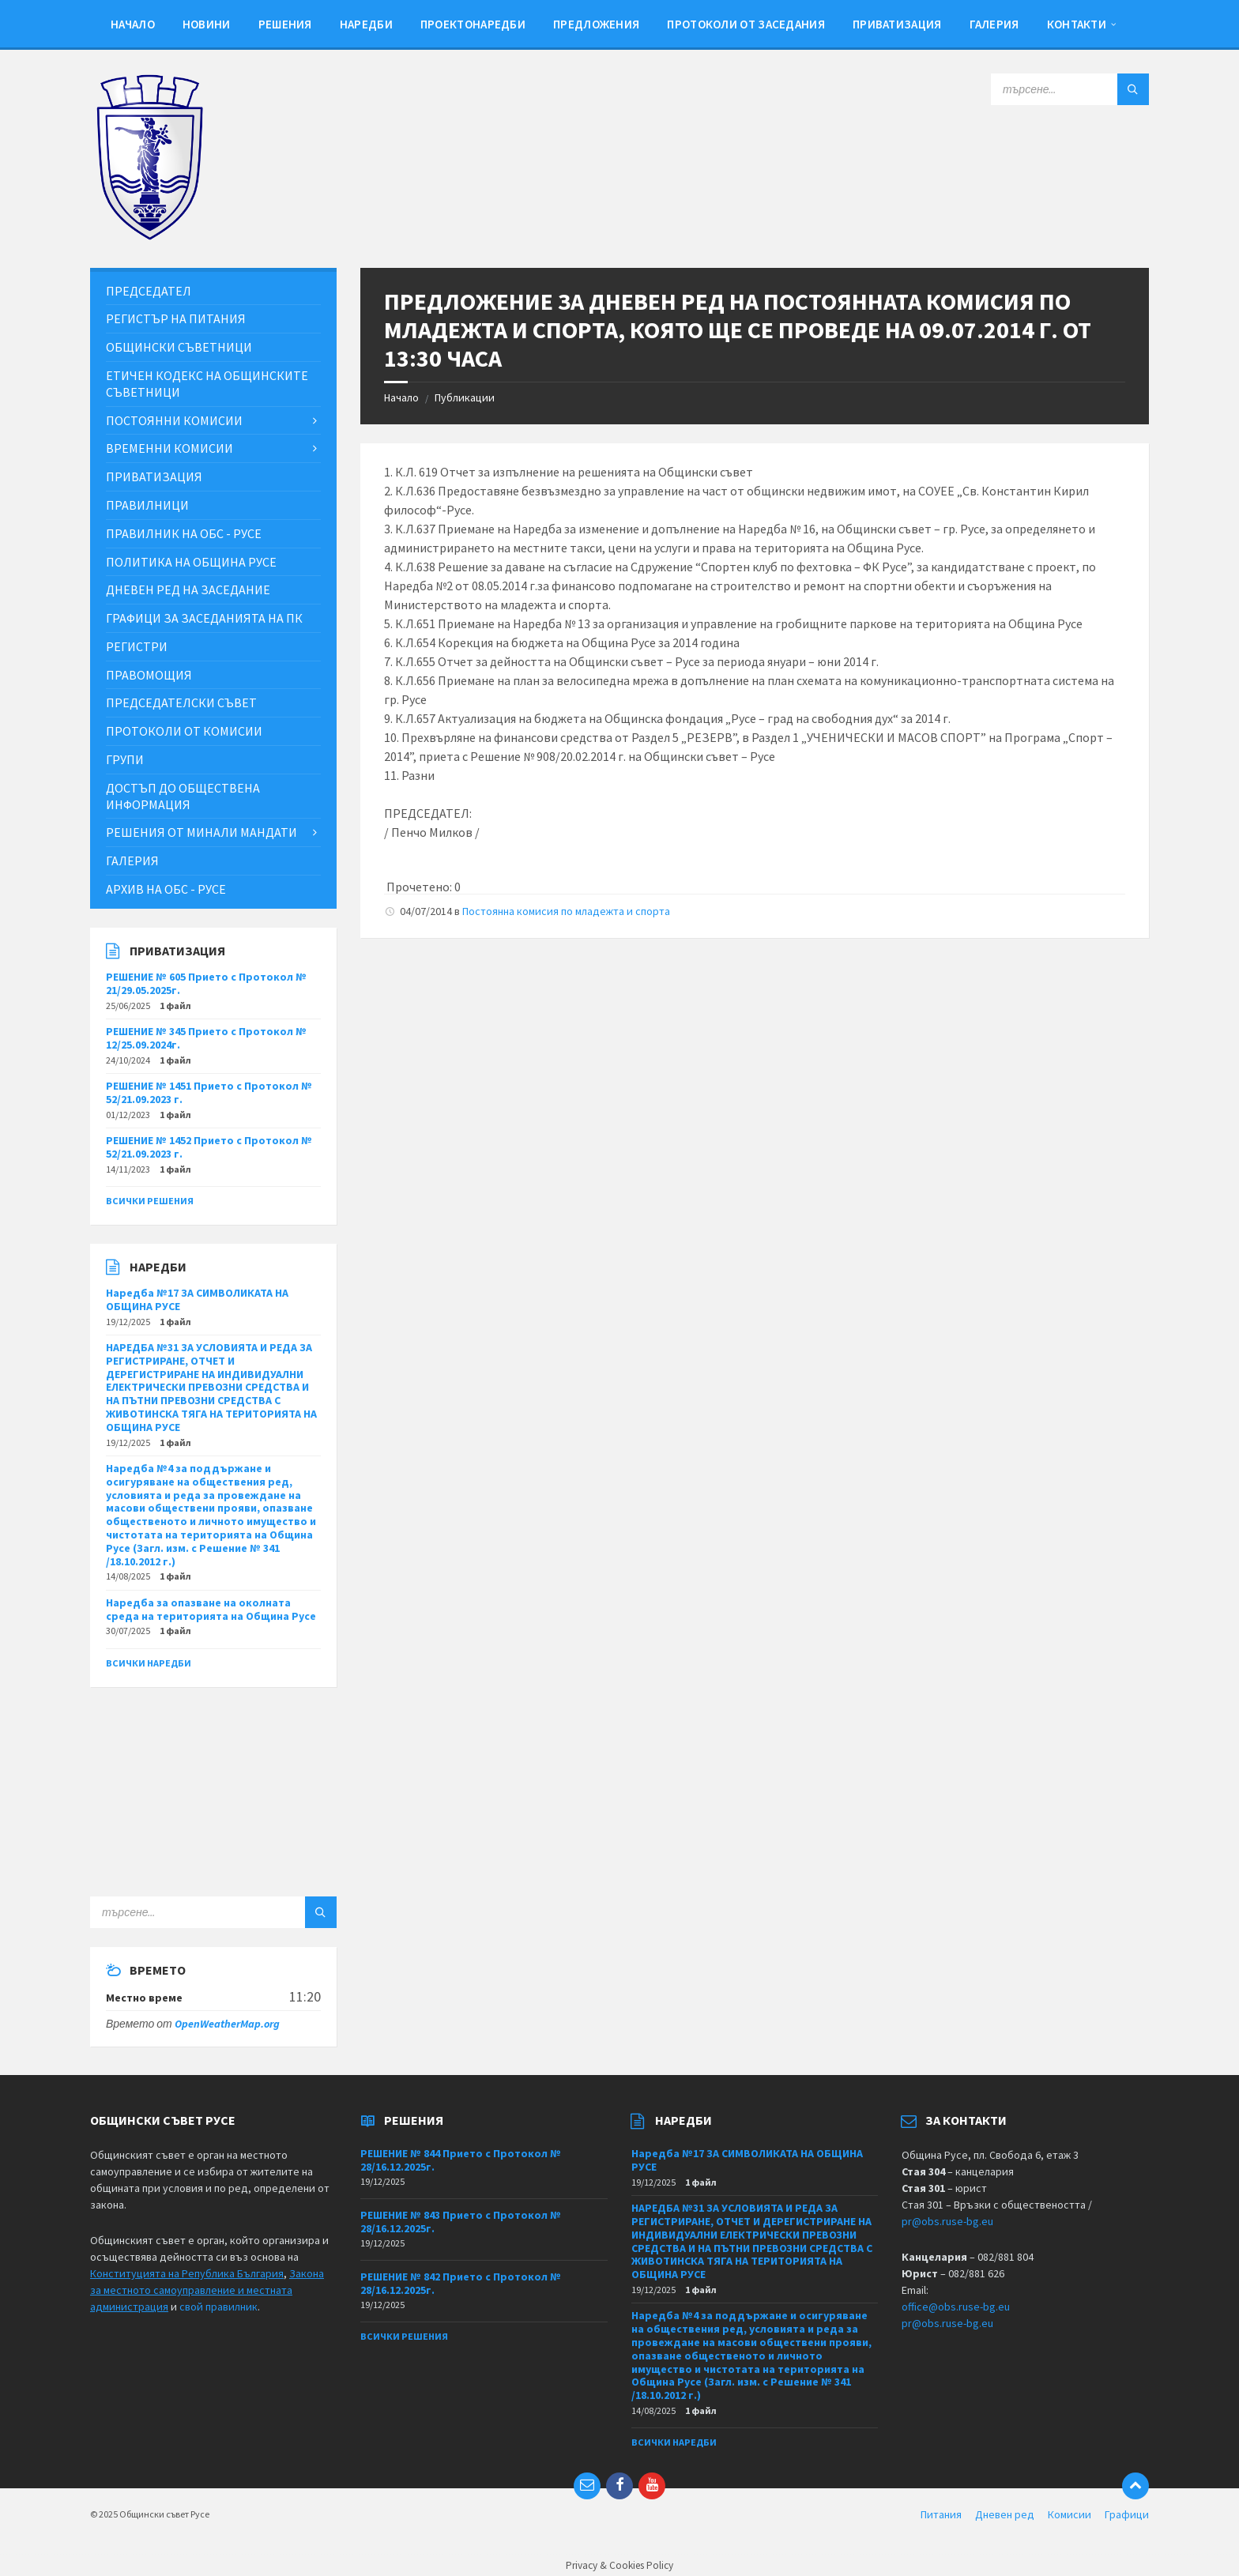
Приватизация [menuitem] (897, 24)
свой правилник (218, 2306)
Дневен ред (1004, 2514)
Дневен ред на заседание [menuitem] (188, 589)
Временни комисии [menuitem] (169, 448)
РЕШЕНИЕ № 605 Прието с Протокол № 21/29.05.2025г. (206, 983)
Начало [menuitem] (133, 24)
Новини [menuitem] (207, 24)
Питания (941, 2514)
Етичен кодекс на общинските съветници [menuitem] (207, 383)
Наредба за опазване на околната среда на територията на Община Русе (211, 1609)
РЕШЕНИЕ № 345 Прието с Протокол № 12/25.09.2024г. (206, 1038)
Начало (401, 397)
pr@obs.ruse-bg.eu (947, 2221)
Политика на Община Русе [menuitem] (191, 562)
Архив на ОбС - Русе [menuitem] (166, 889)
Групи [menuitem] (125, 759)
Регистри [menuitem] (137, 646)
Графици (1127, 2514)
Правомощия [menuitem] (149, 675)
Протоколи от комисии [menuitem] (184, 731)
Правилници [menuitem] (147, 505)
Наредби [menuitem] (366, 24)
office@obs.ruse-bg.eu (956, 2306)
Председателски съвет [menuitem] (181, 702)
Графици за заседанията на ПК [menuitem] (204, 618)
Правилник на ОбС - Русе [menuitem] (184, 533)
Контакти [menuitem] (1076, 24)
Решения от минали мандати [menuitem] (201, 832)
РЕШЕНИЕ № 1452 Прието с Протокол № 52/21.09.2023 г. (209, 1147)
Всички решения (150, 1201)
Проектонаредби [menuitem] (472, 24)
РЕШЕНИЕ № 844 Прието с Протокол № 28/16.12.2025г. (460, 2160)
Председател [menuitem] (148, 291)
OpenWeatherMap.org (227, 2024)
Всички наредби (148, 1663)
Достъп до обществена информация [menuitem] (183, 796)
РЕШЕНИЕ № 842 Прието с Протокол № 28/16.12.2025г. (460, 2283)
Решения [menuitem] (285, 24)
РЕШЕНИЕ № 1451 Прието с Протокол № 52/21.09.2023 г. (209, 1092)
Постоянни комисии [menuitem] (174, 420)
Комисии (1069, 2514)
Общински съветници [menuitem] (179, 347)
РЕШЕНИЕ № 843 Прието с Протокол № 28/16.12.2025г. (460, 2221)
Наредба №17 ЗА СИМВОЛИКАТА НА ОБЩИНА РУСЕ (197, 1299)
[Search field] (1070, 89)
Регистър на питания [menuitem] (176, 318)
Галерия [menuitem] (994, 24)
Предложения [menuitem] (596, 24)
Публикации (465, 397)
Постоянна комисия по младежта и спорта (566, 911)
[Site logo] (149, 236)
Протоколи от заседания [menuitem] (746, 24)
